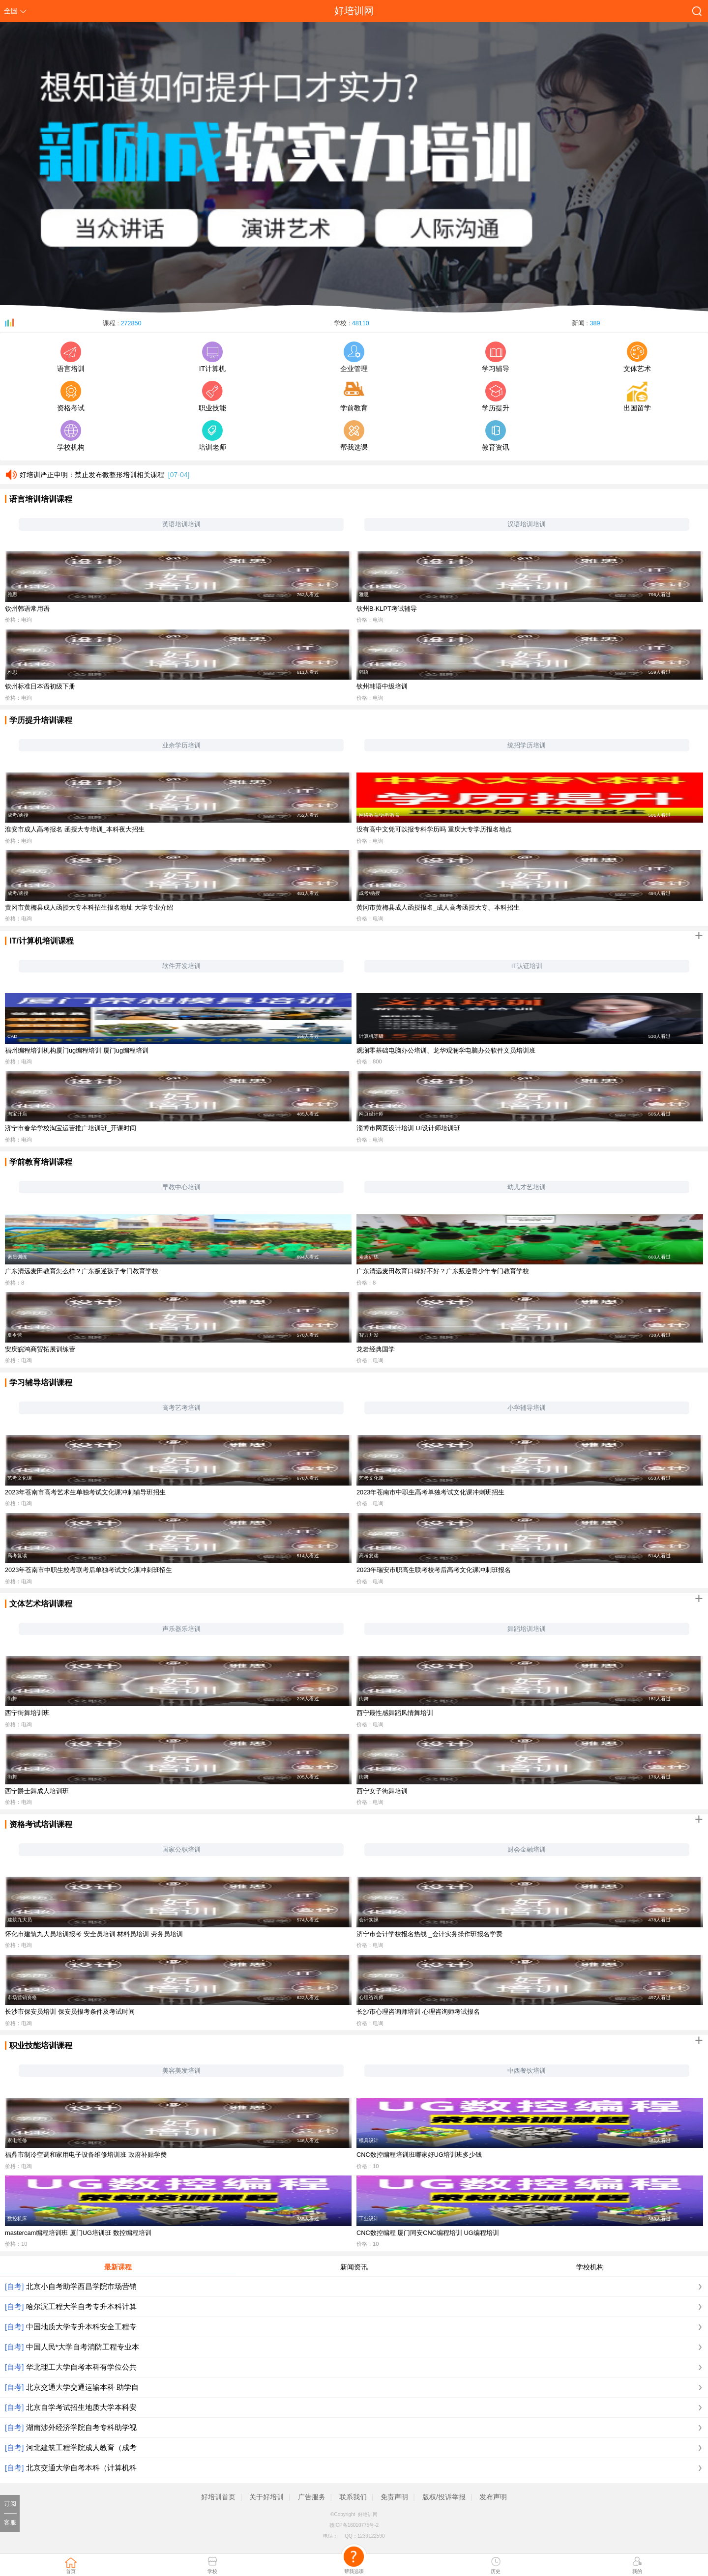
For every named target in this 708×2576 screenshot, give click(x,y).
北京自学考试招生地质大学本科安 (81, 2407)
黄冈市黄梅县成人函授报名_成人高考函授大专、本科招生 (438, 907)
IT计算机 (212, 357)
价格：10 (367, 2166)
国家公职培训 (181, 1849)
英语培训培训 (181, 524)
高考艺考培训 (181, 1407)
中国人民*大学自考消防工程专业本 (83, 2347)
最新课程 (118, 2267)
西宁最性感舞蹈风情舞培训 (394, 1713)
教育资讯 (495, 435)
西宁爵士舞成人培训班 (37, 1791)
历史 (496, 2571)
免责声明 (394, 2497)
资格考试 (71, 396)
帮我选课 (354, 435)
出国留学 (637, 396)
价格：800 (369, 1061)
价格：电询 (18, 620)
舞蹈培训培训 (526, 1628)
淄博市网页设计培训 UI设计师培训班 (408, 1128)
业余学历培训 (181, 745)
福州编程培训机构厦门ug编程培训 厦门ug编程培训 (76, 1050)
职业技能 (212, 396)
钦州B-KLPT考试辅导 (386, 608)
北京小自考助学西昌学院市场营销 (81, 2286)
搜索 (695, 14)
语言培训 (71, 357)
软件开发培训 (181, 966)
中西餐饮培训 (526, 2070)
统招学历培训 (526, 745)
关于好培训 (266, 2497)
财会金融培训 (526, 1849)
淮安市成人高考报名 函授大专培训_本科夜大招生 (75, 829)
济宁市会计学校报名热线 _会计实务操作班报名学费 (429, 1934)
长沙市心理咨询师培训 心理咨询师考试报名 (418, 2011)
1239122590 (371, 2536)
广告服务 (311, 2497)
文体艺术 (637, 357)
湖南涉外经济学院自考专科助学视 (81, 2427)
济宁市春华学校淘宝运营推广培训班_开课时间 (70, 1128)
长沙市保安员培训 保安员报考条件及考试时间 (70, 2011)
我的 (637, 2571)
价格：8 (14, 1283)
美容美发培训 (181, 2070)
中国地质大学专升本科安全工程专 (81, 2326)
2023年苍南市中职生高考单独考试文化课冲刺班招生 (430, 1492)
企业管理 (354, 357)
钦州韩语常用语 (27, 608)
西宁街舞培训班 (27, 1713)
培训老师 (212, 435)
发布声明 (493, 2497)
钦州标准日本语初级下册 (40, 686)
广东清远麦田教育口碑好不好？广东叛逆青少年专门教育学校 (442, 1271)
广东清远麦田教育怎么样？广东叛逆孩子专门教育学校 (81, 1271)
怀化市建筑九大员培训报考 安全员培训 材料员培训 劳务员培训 (94, 1934)
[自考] (14, 2286)
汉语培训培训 (526, 524)
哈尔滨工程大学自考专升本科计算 (81, 2306)
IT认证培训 (526, 966)
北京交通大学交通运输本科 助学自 (82, 2387)
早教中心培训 (181, 1187)
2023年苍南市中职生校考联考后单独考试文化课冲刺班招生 (88, 1570)
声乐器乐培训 (181, 1628)
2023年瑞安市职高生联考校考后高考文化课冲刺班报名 (433, 1570)
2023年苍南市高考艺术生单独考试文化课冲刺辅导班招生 (85, 1492)
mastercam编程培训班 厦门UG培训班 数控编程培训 (78, 2232)
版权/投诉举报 (444, 2497)
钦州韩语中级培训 (382, 686)
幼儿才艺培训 (526, 1187)
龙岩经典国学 (375, 1349)
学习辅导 (495, 357)
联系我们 (353, 2497)
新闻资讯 (354, 2267)
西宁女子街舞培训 (382, 1791)
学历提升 (495, 396)
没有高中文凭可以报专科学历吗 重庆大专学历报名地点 (434, 829)
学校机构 (71, 435)
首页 (71, 2571)
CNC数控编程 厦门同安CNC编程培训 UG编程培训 (427, 2232)
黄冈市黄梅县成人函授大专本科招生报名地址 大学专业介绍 (89, 907)
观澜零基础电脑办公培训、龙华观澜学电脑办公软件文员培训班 (445, 1050)
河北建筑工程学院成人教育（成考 (81, 2447)
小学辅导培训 (526, 1407)
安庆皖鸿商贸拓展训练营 (40, 1349)
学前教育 (354, 396)
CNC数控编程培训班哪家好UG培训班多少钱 (419, 2154)
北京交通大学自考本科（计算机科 (81, 2467)
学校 (212, 2571)
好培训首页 (218, 2497)
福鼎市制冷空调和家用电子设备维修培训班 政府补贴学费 (86, 2154)
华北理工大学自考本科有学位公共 (81, 2367)
